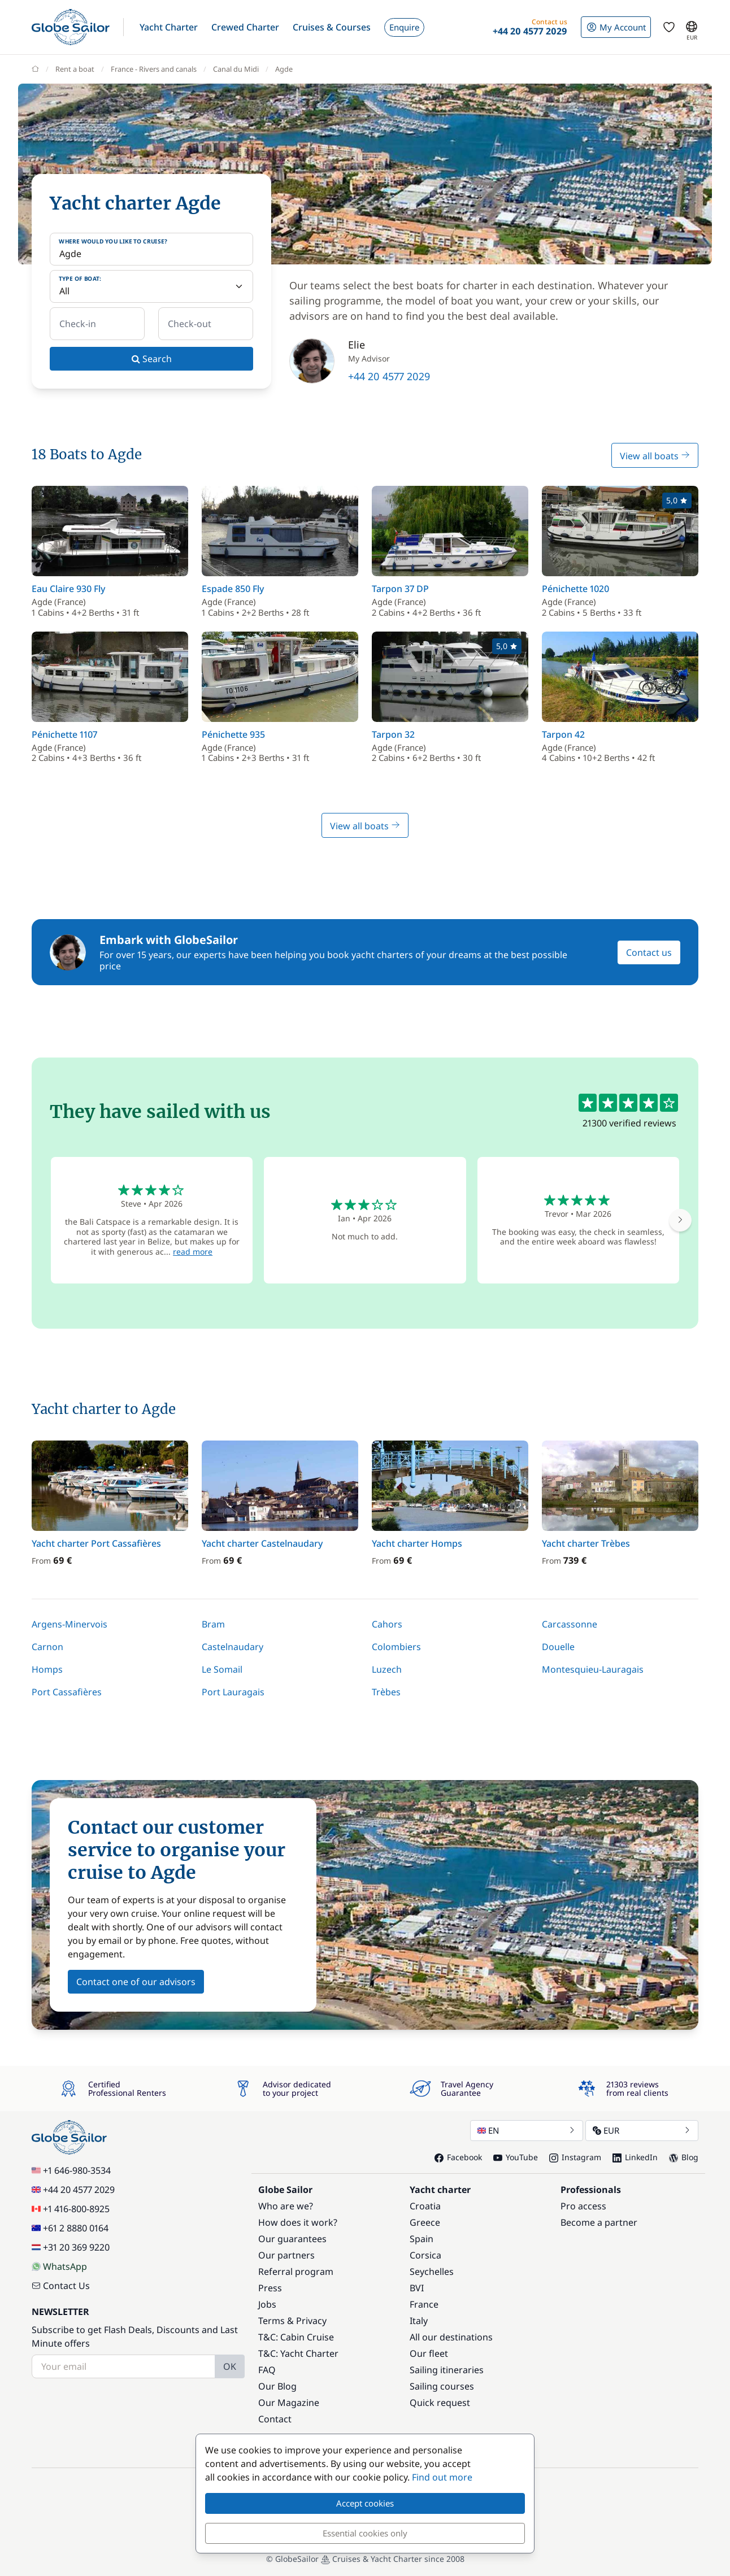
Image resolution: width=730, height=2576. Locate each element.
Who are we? (285, 2206)
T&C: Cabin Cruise (296, 2337)
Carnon (47, 1647)
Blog (683, 2157)
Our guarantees (292, 2239)
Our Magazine (288, 2402)
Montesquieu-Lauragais (593, 1669)
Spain (421, 2239)
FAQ (267, 2370)
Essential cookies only (365, 2533)
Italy (419, 2320)
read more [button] (192, 1251)
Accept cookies (365, 2503)
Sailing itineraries (447, 2370)
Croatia (425, 2206)
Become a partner (598, 2222)
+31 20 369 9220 (71, 2247)
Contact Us (61, 2285)
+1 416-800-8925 (71, 2209)
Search (152, 359)
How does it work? (297, 2222)
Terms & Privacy (292, 2320)
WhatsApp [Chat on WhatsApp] (59, 2266)
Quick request (440, 2402)
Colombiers (396, 1647)
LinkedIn (635, 2157)
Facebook (458, 2157)
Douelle (558, 1647)
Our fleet (429, 2353)
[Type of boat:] (151, 286)
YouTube (515, 2157)
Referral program (295, 2271)
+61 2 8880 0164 (70, 2228)
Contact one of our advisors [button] (135, 1981)
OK (229, 2366)
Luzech (387, 1669)
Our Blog (277, 2386)
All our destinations (451, 2337)
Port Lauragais (233, 1692)
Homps (47, 1669)
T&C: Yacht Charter (298, 2353)
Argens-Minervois (69, 1624)
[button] (169, 27)
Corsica (425, 2255)
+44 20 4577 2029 (389, 376)
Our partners (286, 2255)
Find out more (442, 2477)
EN (526, 2130)
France (424, 2304)
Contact (275, 2419)
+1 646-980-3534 (71, 2170)
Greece (425, 2222)
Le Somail (222, 1669)
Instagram (575, 2157)
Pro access (583, 2206)
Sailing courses (442, 2386)
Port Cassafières (67, 1692)
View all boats (655, 456)
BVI (417, 2288)
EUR (642, 2130)
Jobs (267, 2304)
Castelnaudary (232, 1647)
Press (270, 2288)
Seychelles (432, 2271)
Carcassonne (569, 1624)
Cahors (387, 1624)
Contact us (649, 952)
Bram (213, 1624)
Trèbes (386, 1692)
